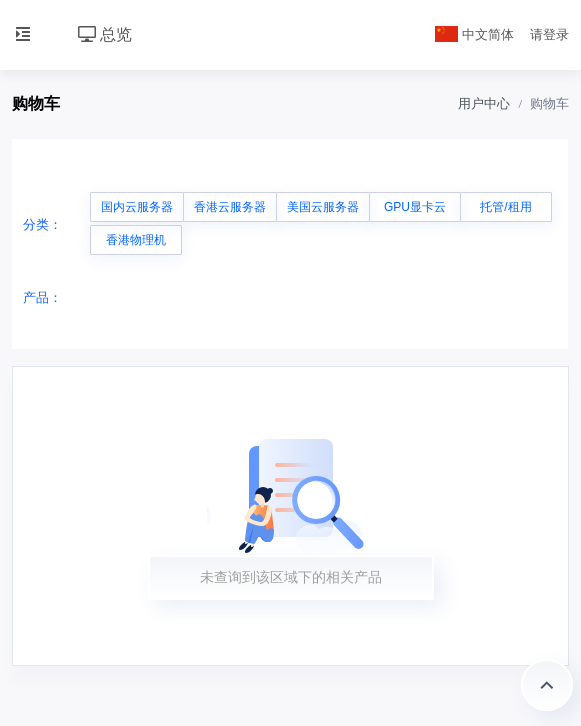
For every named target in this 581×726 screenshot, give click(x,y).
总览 (105, 34)
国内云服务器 (137, 207)
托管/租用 (505, 207)
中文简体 (475, 34)
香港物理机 (136, 240)
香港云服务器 (230, 207)
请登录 (549, 34)
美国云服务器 (323, 207)
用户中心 (484, 103)
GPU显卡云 (415, 207)
